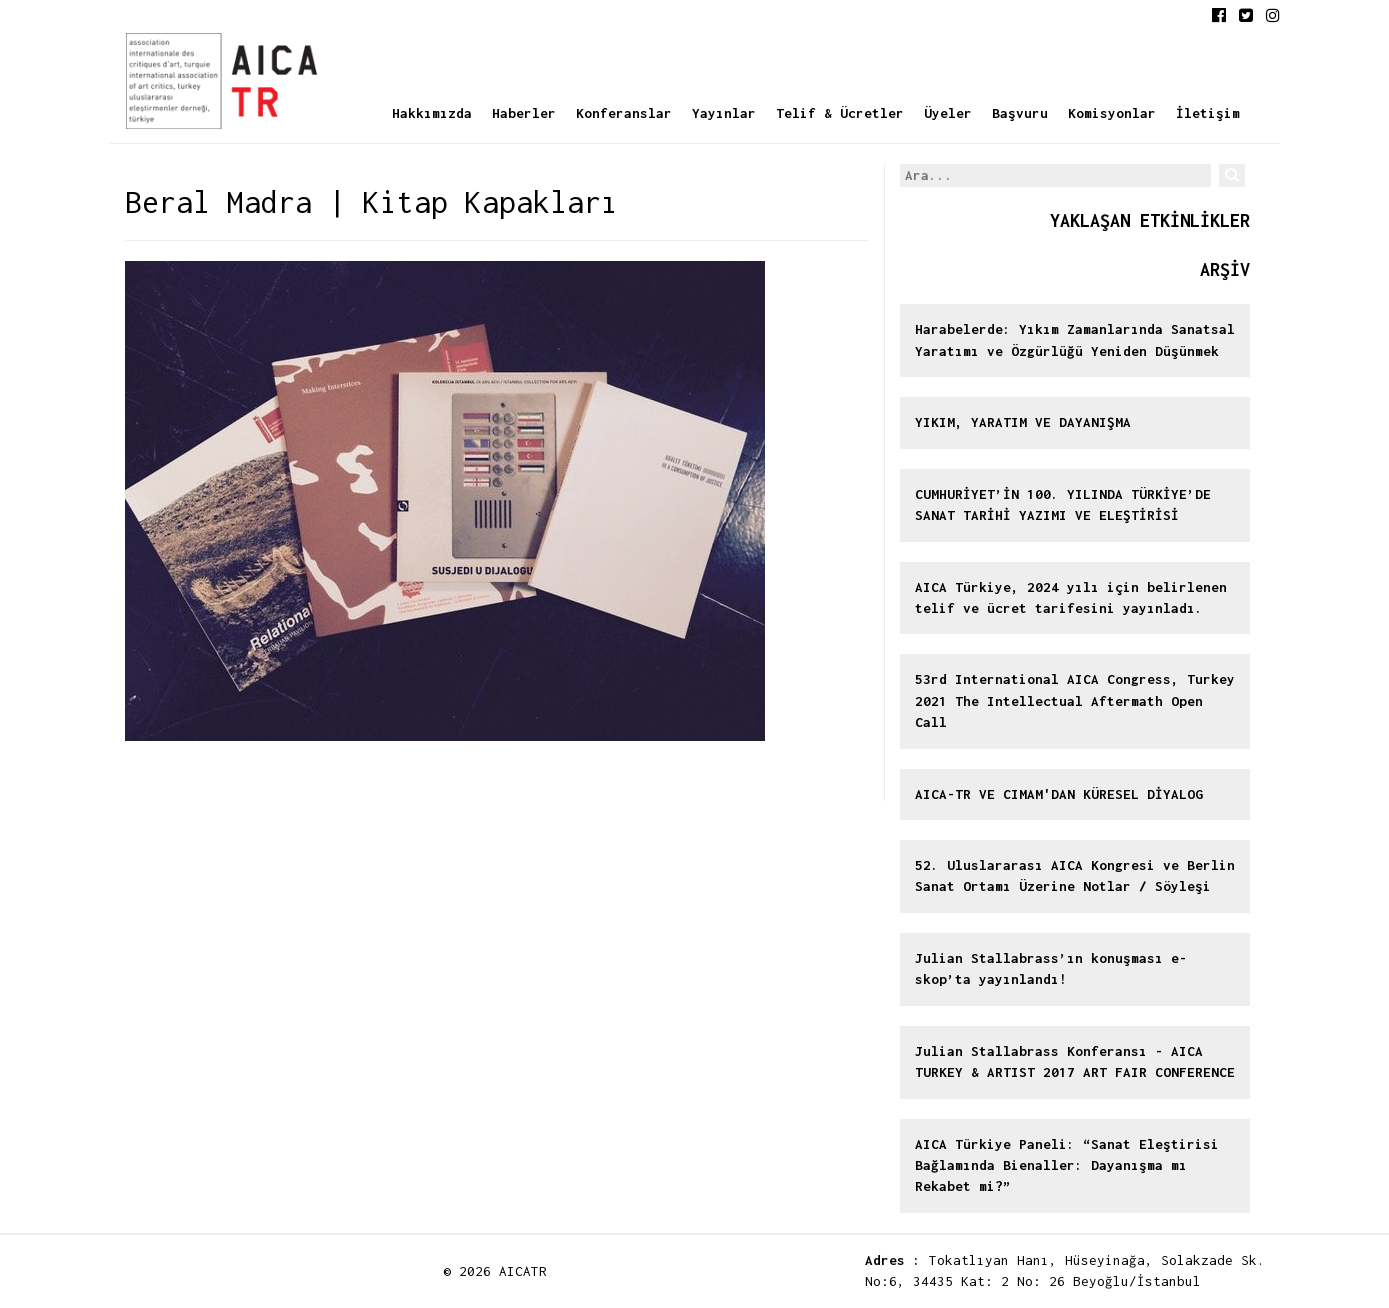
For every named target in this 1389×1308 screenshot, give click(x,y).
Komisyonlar (1112, 113)
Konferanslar (624, 113)
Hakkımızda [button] (432, 113)
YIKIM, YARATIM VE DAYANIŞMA (1023, 422)
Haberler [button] (524, 113)
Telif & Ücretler (840, 113)
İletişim (1208, 113)
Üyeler (948, 113)
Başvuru (1020, 113)
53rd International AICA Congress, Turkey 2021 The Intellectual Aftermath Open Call (1075, 700)
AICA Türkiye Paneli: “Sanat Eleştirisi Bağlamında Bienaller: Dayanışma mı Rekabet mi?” (1067, 1165)
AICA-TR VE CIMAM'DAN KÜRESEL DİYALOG (1059, 794)
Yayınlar (724, 113)
